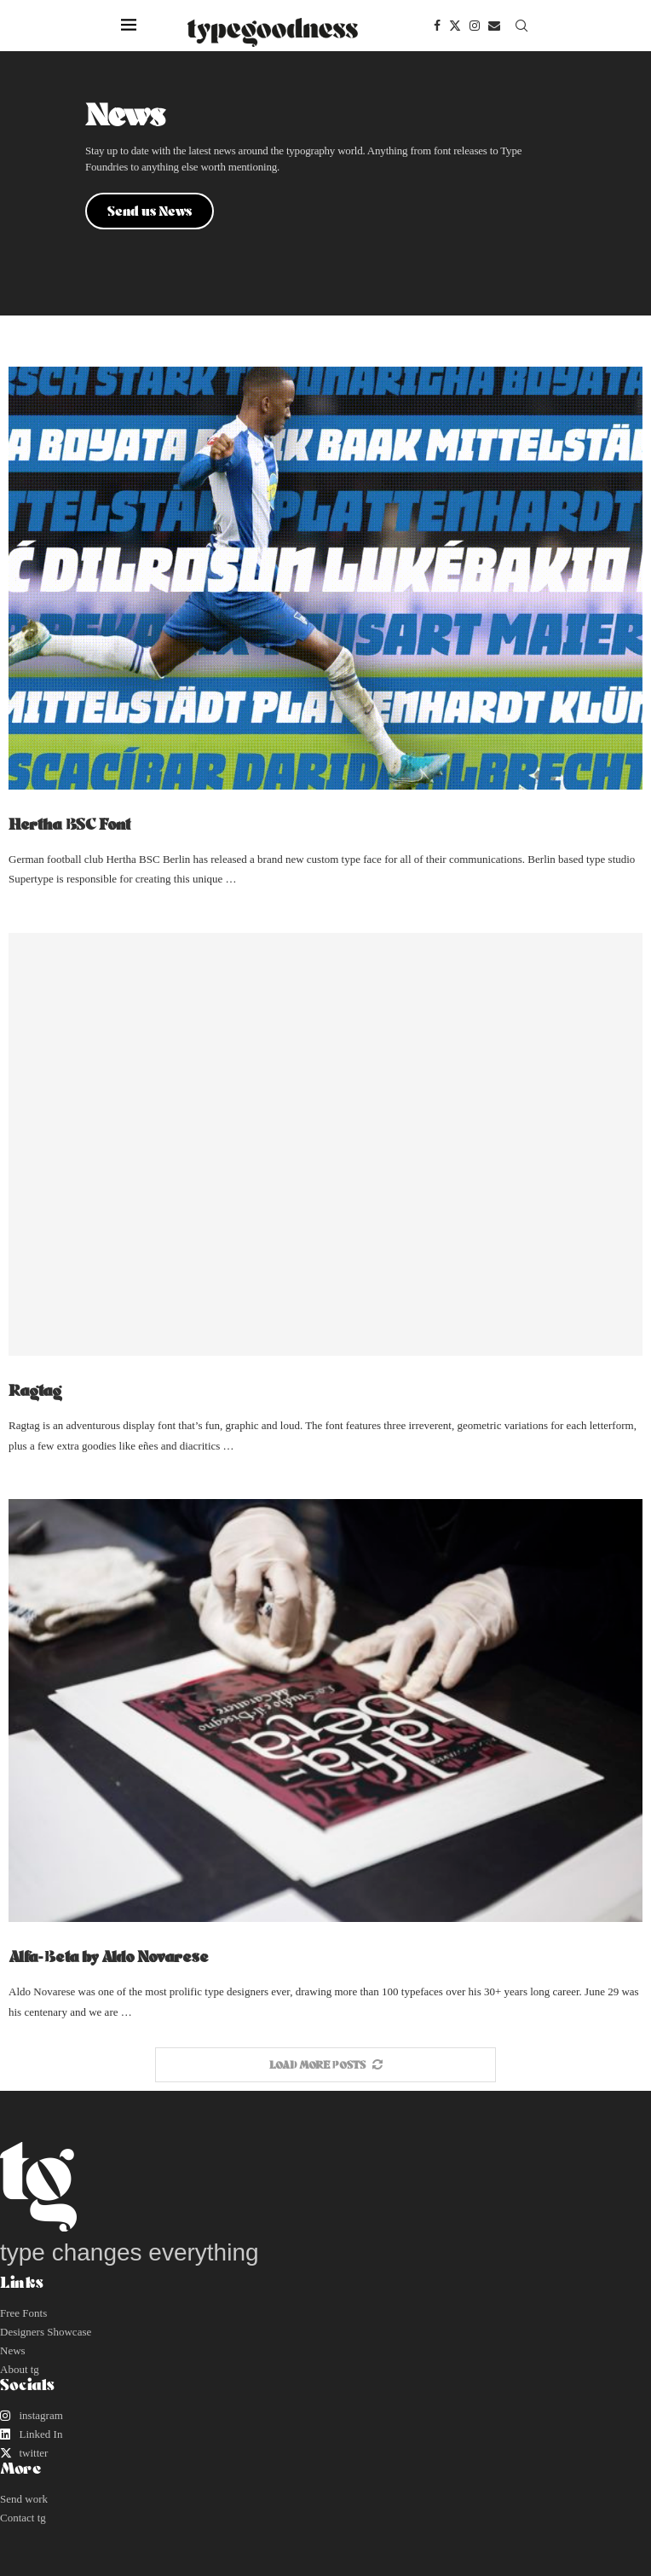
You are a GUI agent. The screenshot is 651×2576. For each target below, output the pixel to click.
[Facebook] (437, 25)
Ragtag (35, 1390)
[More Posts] (325, 2064)
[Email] (494, 25)
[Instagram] (475, 25)
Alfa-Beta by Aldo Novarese (109, 1956)
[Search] (521, 25)
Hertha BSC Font (69, 823)
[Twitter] (455, 25)
